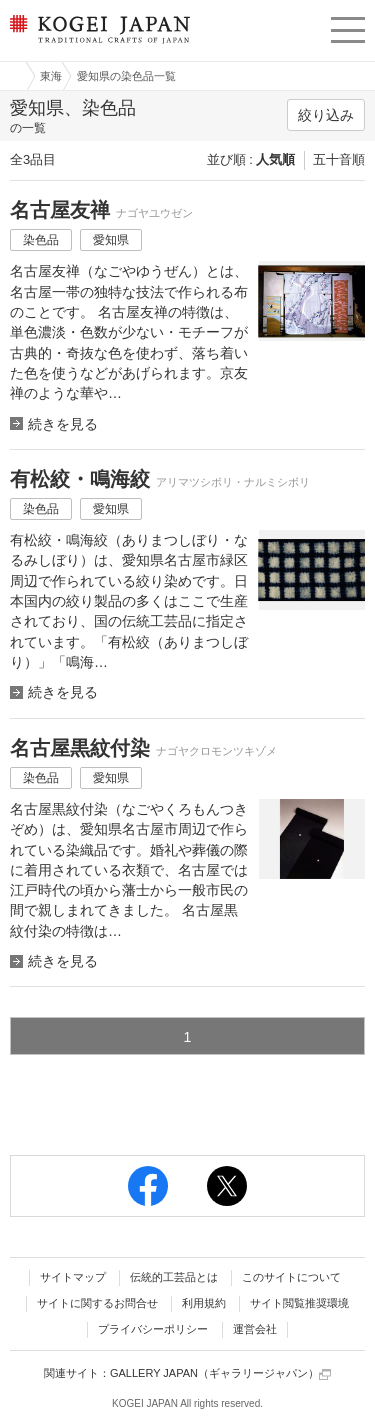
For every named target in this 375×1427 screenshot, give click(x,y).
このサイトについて (291, 1277)
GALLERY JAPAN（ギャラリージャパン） (220, 1373)
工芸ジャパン (11, 76)
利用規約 (204, 1303)
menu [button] (348, 27)
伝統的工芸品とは (174, 1277)
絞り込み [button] (326, 115)
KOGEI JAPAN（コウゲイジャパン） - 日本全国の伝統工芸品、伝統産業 (98, 45)
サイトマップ (73, 1277)
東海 (51, 76)
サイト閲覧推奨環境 (299, 1303)
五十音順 (339, 159)
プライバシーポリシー (153, 1329)
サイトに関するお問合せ (97, 1303)
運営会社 (255, 1329)
